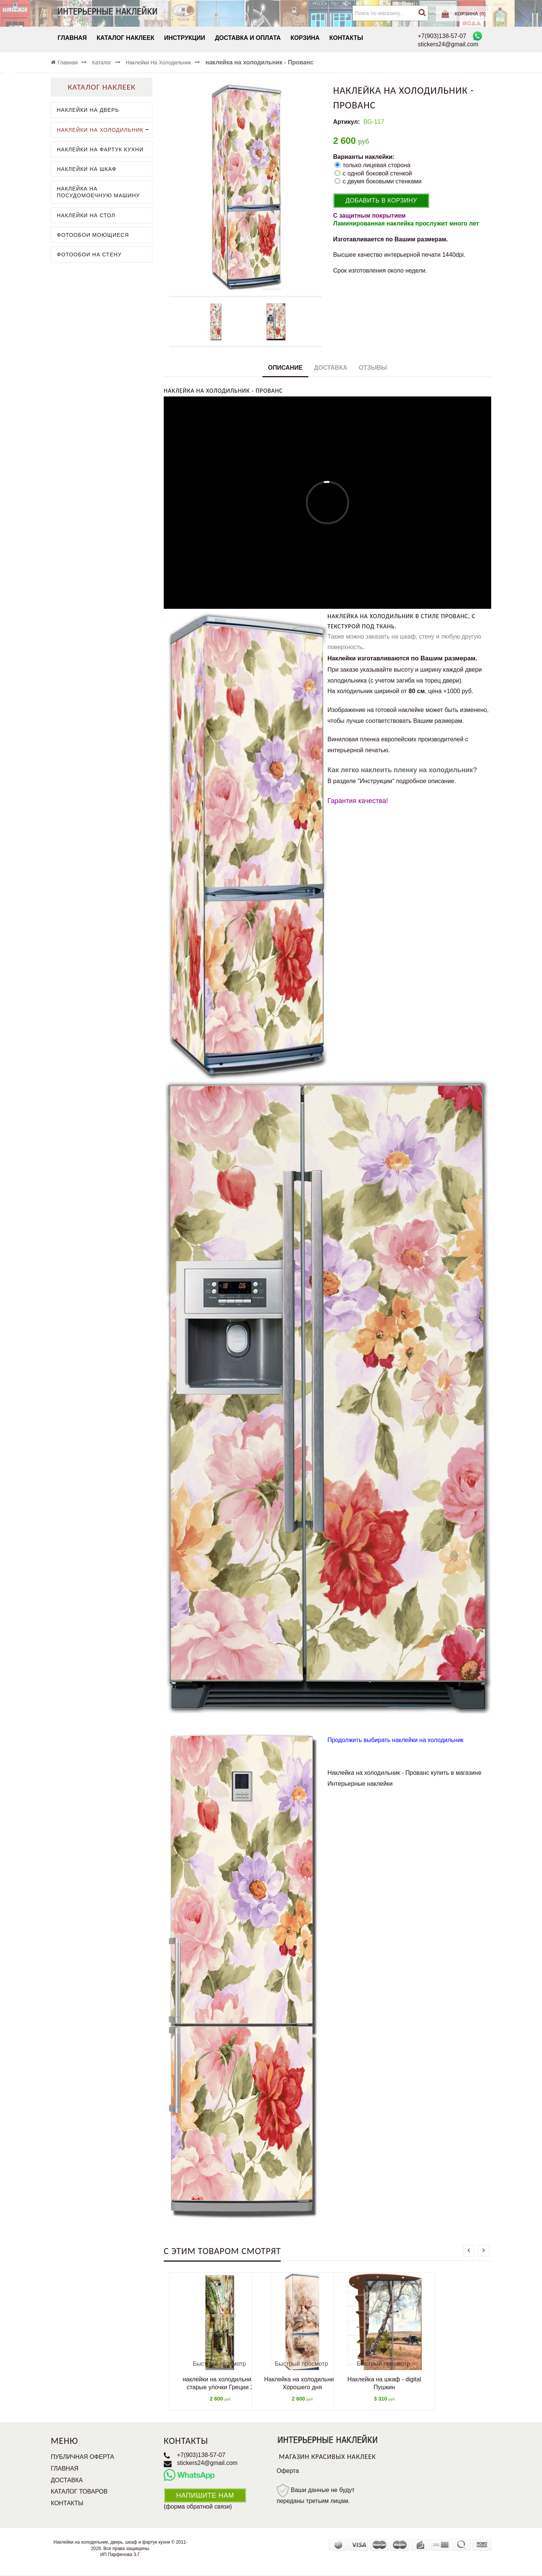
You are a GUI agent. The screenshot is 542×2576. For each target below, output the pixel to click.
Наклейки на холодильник (104, 130)
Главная (72, 38)
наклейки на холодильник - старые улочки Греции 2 (220, 2383)
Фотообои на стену (89, 255)
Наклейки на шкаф (86, 169)
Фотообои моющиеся (93, 235)
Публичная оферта (82, 2457)
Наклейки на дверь (88, 110)
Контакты (346, 38)
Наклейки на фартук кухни (100, 149)
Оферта (288, 2471)
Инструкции (184, 38)
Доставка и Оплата (248, 38)
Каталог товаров (79, 2491)
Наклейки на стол (86, 215)
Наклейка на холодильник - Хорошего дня (302, 2383)
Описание (285, 367)
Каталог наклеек (125, 38)
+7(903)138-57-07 (201, 2455)
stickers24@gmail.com (207, 2463)
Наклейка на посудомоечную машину (98, 192)
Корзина (305, 38)
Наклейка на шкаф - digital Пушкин (384, 2383)
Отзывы (373, 367)
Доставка (330, 367)
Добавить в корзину (381, 200)
